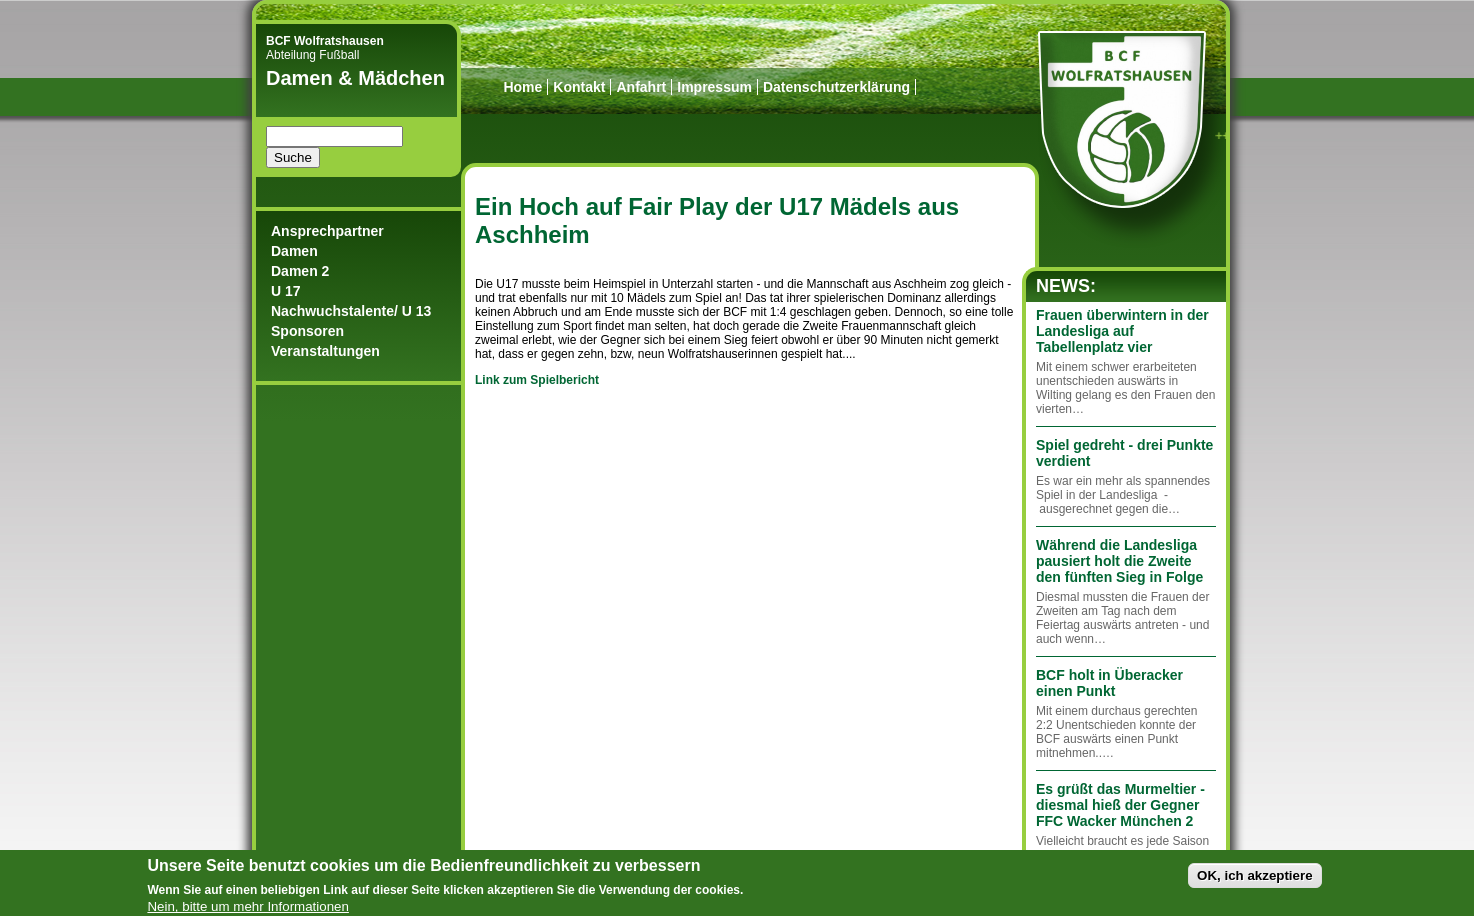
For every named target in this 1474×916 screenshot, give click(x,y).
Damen (294, 251)
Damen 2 (300, 271)
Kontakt (579, 87)
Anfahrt (641, 87)
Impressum (714, 87)
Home (522, 87)
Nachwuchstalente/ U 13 (351, 311)
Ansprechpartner (327, 231)
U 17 (286, 291)
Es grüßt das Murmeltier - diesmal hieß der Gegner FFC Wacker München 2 (1120, 805)
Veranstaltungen (325, 351)
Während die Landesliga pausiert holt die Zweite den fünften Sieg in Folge (1119, 561)
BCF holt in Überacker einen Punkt (1109, 683)
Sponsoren (307, 331)
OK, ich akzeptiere (1255, 881)
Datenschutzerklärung (836, 87)
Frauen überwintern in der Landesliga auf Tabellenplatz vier (1122, 331)
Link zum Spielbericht (537, 380)
